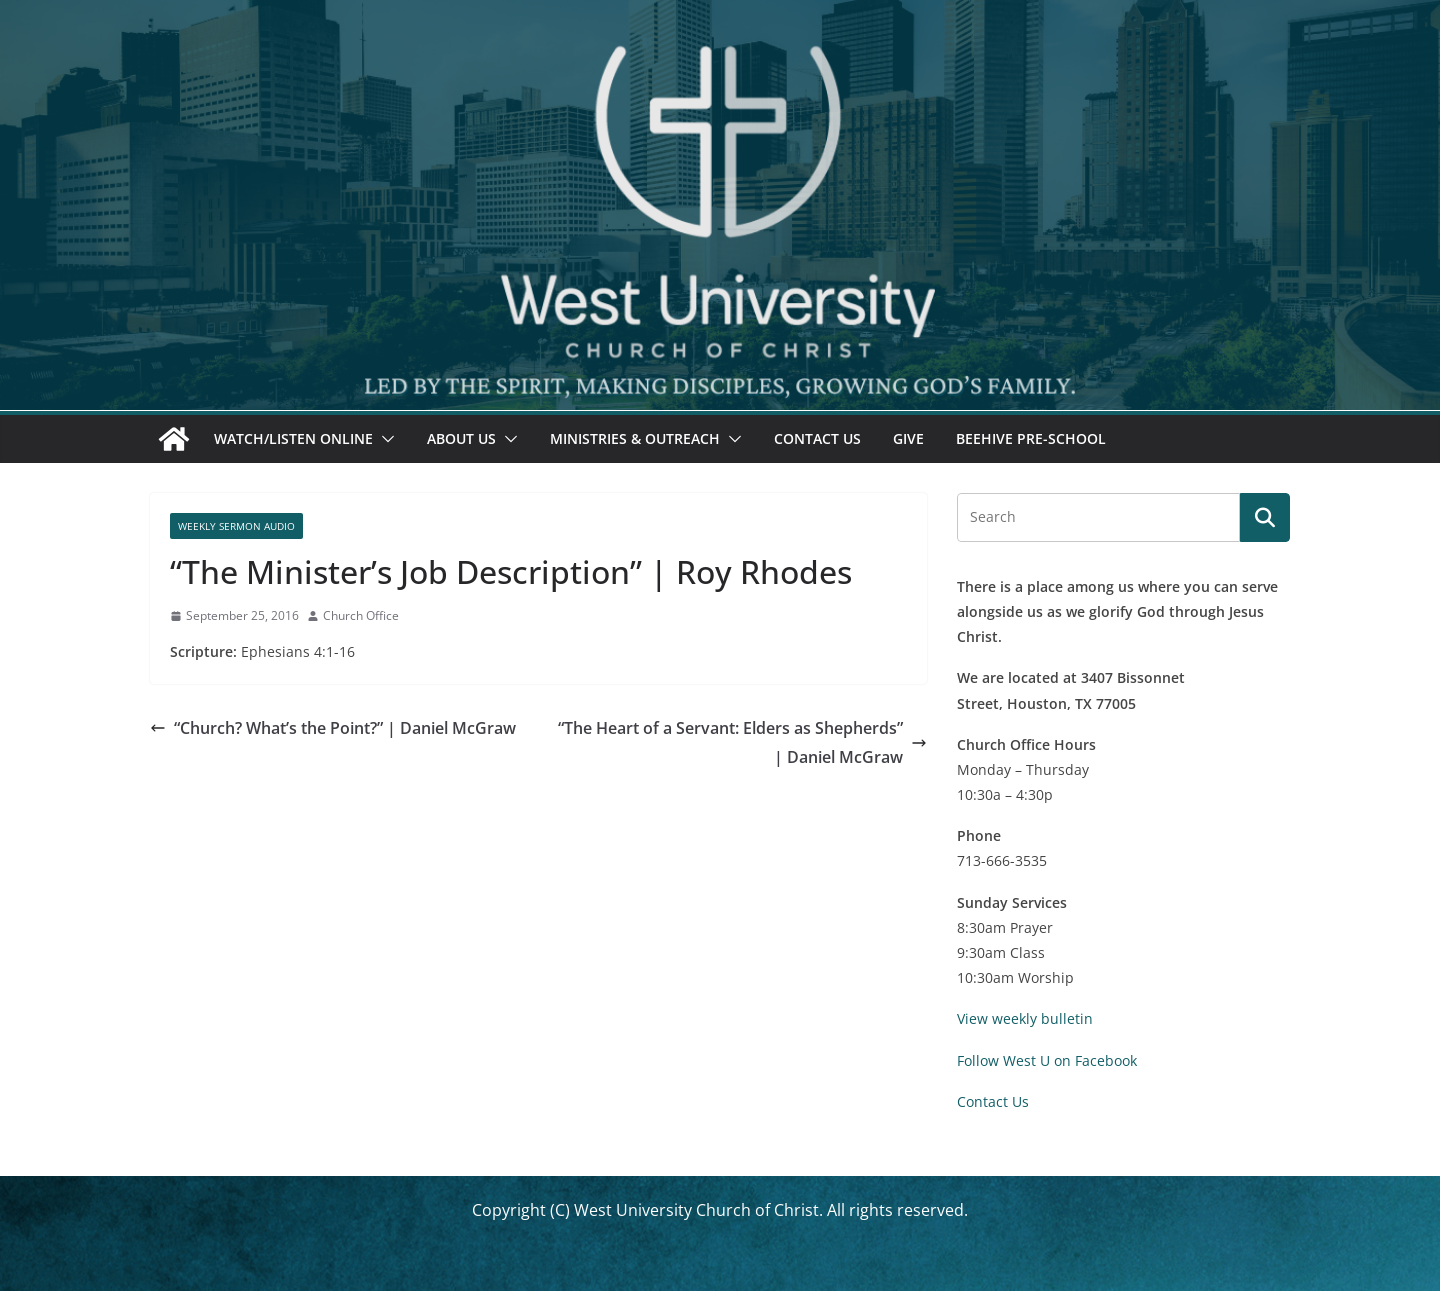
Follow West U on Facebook (1047, 1060)
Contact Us (817, 438)
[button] (384, 439)
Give (908, 438)
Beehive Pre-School (1031, 438)
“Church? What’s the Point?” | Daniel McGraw (333, 728)
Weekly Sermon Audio (236, 526)
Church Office (361, 615)
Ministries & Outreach (635, 438)
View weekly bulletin (1025, 1018)
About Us (461, 438)
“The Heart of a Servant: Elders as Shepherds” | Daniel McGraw (742, 742)
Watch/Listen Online (293, 438)
